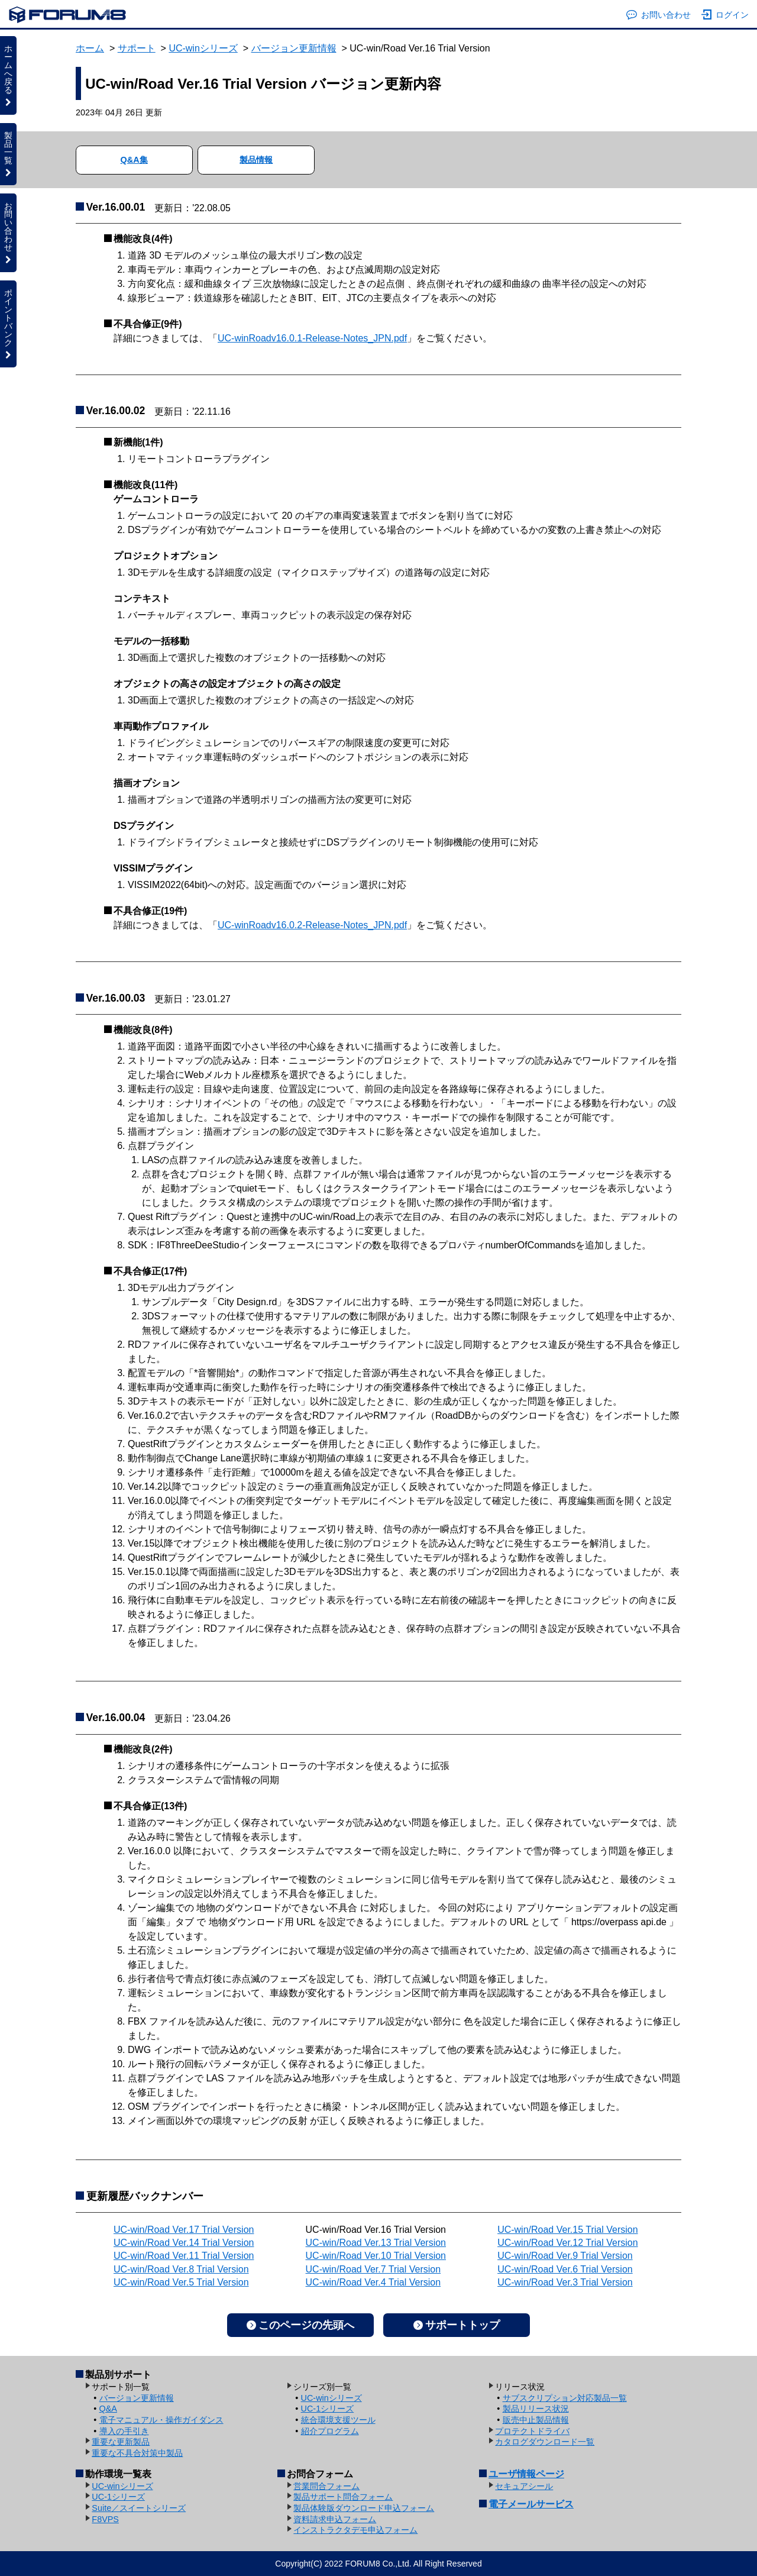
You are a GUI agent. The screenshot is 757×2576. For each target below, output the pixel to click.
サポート (137, 48)
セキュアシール (524, 2486)
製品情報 (256, 159)
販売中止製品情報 (536, 2420)
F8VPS (105, 2519)
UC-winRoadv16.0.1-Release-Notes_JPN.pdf (312, 338)
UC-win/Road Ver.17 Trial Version (184, 2230)
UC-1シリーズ (327, 2408)
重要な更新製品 (121, 2441)
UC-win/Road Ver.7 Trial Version (373, 2269)
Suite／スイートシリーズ (139, 2508)
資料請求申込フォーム (334, 2519)
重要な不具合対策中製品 (137, 2453)
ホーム (90, 48)
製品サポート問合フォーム (343, 2496)
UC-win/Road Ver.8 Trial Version (181, 2269)
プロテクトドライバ (532, 2431)
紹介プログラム (330, 2431)
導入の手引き (124, 2431)
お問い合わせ (658, 15)
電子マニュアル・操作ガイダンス (161, 2420)
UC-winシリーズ (203, 48)
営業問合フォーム (326, 2486)
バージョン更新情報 (294, 48)
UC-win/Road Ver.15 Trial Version (567, 2230)
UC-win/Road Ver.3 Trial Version (565, 2282)
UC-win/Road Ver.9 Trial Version (565, 2256)
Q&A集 (134, 159)
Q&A (108, 2408)
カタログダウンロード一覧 (544, 2441)
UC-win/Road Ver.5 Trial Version (181, 2282)
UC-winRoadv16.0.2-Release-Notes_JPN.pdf (312, 925)
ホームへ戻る (8, 75)
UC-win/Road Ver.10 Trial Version (376, 2256)
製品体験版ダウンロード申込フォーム (363, 2508)
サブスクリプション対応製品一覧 (565, 2398)
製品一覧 (8, 154)
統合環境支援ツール (338, 2420)
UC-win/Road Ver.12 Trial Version (567, 2243)
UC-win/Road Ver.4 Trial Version (373, 2282)
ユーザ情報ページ (526, 2474)
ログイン (725, 14)
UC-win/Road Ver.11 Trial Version (184, 2256)
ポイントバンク (8, 323)
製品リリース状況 (536, 2408)
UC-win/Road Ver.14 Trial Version (184, 2243)
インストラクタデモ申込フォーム (355, 2530)
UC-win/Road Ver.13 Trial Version (376, 2243)
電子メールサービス (531, 2504)
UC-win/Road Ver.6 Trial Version (565, 2269)
